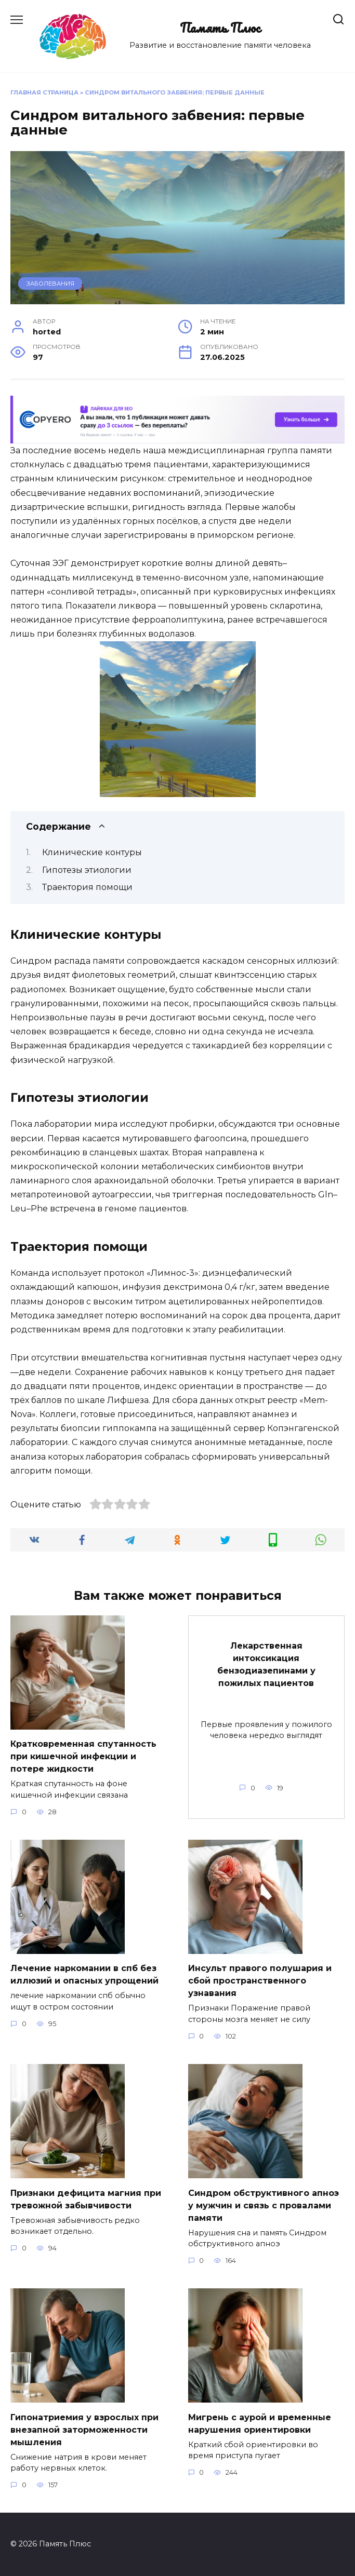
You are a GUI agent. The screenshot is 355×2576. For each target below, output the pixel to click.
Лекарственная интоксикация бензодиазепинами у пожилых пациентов (266, 1664)
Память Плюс (220, 28)
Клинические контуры (92, 852)
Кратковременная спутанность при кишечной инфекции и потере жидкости (83, 1756)
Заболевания (50, 283)
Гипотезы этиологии (87, 870)
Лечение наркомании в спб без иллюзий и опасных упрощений (84, 1974)
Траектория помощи (87, 887)
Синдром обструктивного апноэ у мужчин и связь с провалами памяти (263, 2205)
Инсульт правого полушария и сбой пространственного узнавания (260, 1980)
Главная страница (44, 92)
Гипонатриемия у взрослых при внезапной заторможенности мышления (84, 2429)
